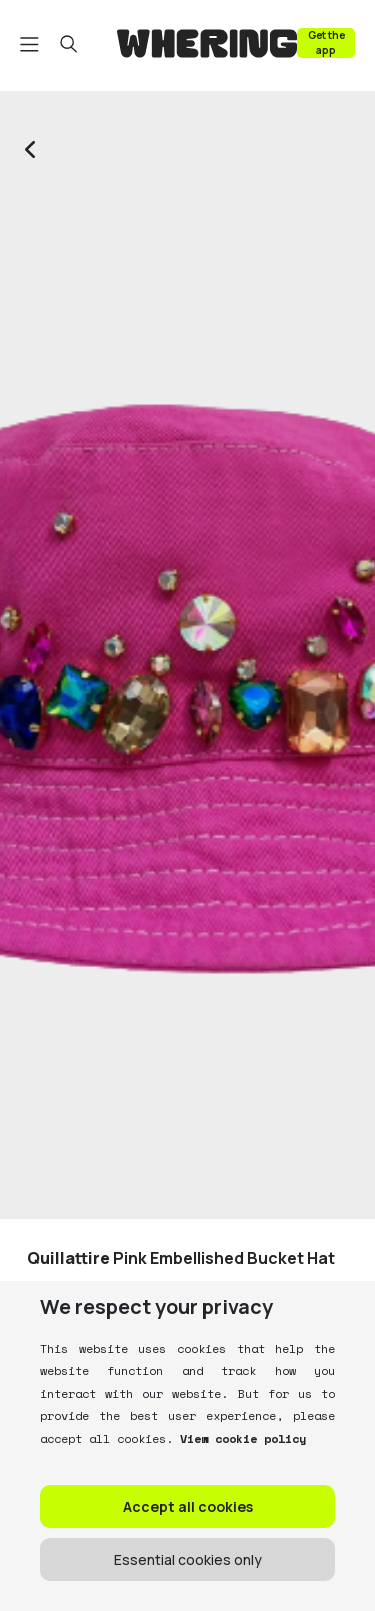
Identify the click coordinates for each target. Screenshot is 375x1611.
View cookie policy (239, 1438)
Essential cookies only (188, 1559)
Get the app (326, 42)
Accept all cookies (188, 1506)
